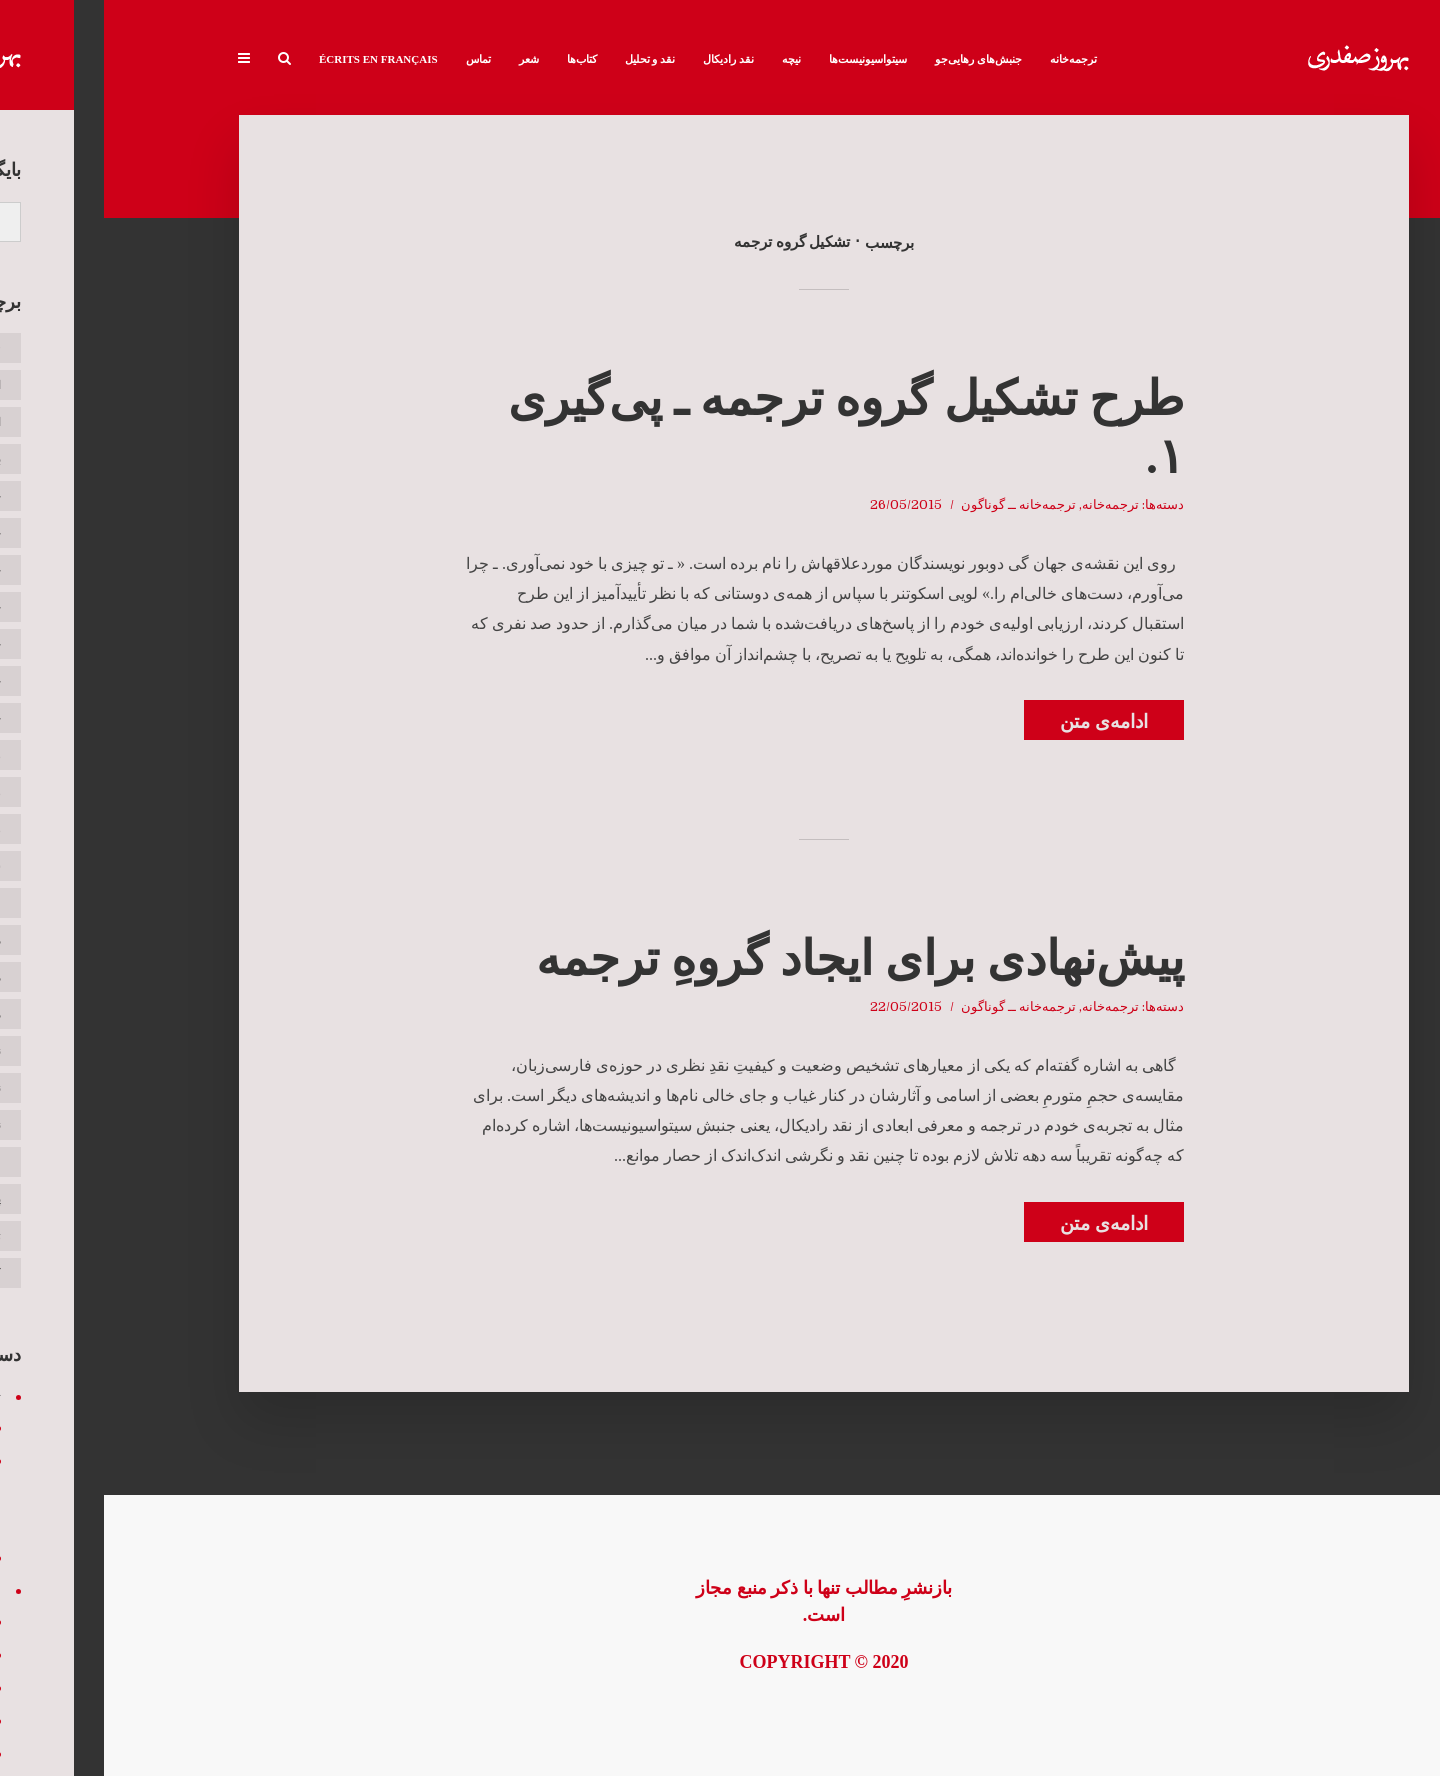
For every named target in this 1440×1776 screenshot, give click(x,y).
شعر (425, 59)
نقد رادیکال (624, 59)
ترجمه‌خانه (969, 59)
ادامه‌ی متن (1000, 721)
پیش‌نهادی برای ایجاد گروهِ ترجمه (756, 958)
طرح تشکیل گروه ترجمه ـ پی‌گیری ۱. (742, 427)
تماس (374, 59)
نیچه (687, 59)
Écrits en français (274, 59)
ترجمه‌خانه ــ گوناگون (914, 504)
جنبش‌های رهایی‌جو (874, 59)
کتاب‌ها (478, 59)
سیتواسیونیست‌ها (764, 59)
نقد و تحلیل (546, 59)
